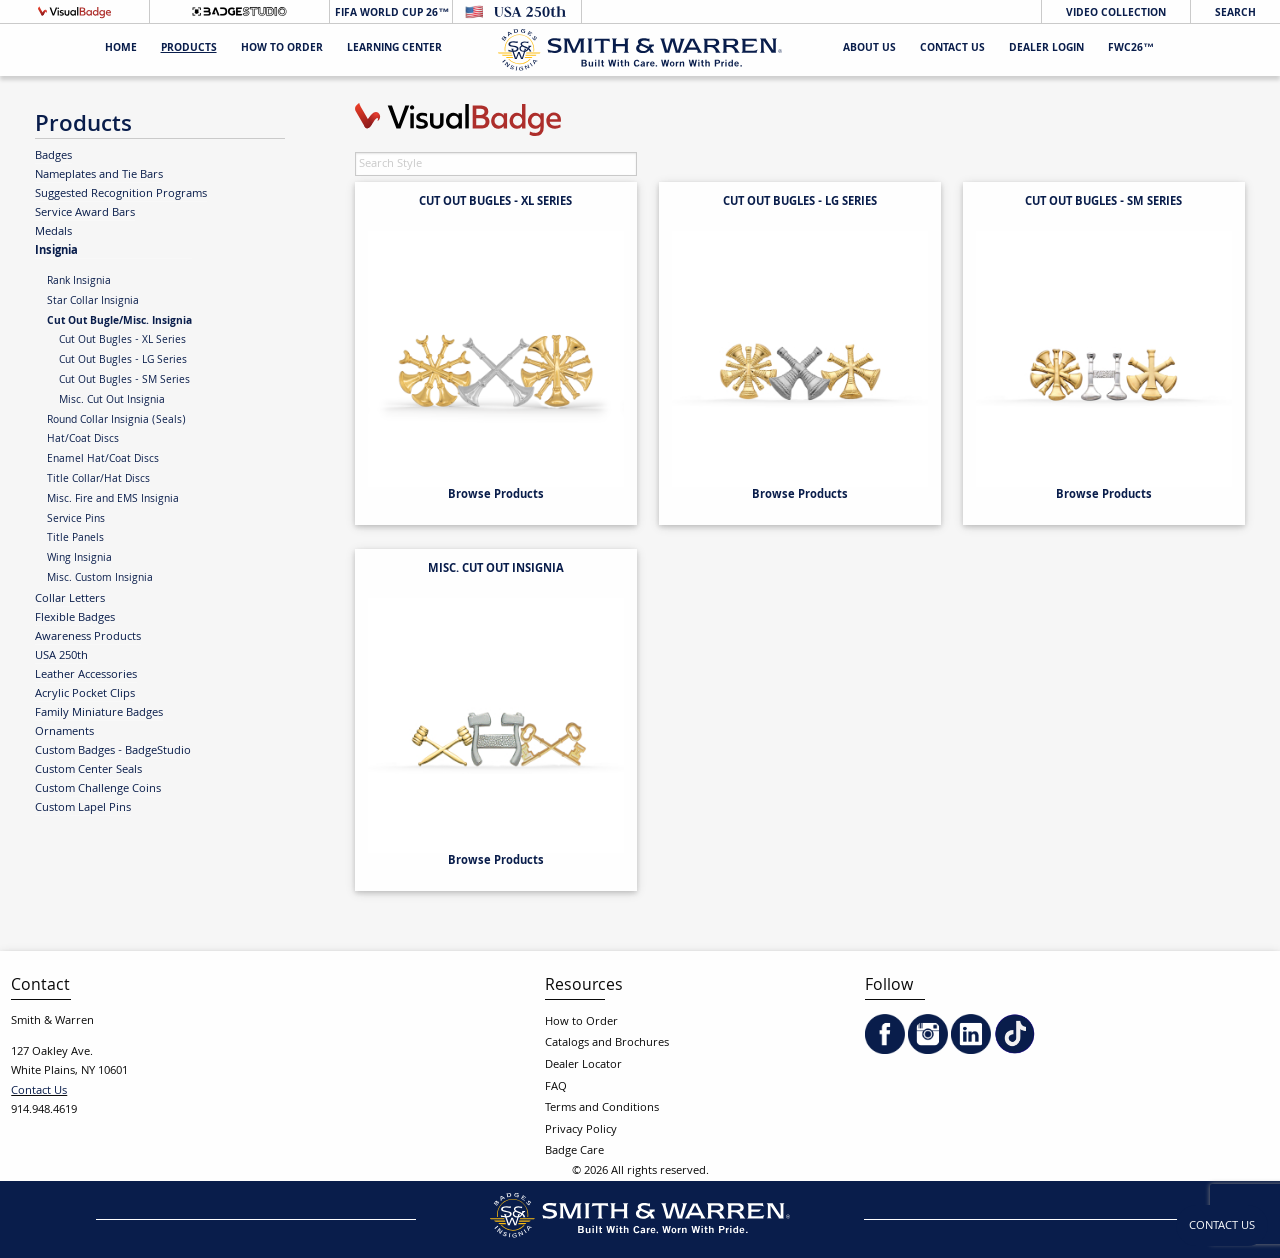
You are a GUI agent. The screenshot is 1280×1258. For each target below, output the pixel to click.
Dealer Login (1046, 49)
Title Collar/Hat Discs (98, 480)
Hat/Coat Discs (83, 440)
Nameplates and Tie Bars (99, 175)
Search (1235, 13)
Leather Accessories (86, 675)
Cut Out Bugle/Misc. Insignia (119, 322)
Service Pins (76, 520)
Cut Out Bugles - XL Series (122, 341)
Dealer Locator (583, 1065)
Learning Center (394, 49)
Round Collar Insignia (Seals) (116, 421)
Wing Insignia (79, 559)
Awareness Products (88, 637)
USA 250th (61, 656)
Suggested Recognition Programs (121, 194)
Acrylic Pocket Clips (85, 694)
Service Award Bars (85, 213)
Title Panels (75, 539)
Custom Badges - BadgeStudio (113, 751)
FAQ (556, 1087)
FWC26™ (1131, 49)
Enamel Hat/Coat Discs (103, 460)
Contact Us (952, 49)
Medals (53, 232)
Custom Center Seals (88, 770)
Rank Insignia (79, 282)
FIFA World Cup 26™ (390, 13)
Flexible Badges (75, 618)
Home (121, 49)
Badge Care (574, 1151)
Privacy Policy (581, 1130)
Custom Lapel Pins (83, 808)
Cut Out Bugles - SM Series (124, 381)
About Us (869, 49)
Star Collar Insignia (93, 302)
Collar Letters (70, 599)
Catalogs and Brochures (607, 1043)
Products (189, 49)
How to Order (581, 1022)
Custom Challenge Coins (98, 789)
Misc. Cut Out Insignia (112, 401)
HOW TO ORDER (282, 49)
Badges (53, 156)
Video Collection (1116, 13)
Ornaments (64, 732)
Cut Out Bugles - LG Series (123, 361)
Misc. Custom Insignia (100, 579)
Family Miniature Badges (99, 713)
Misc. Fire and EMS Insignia (113, 500)
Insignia (56, 250)
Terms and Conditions (602, 1108)
